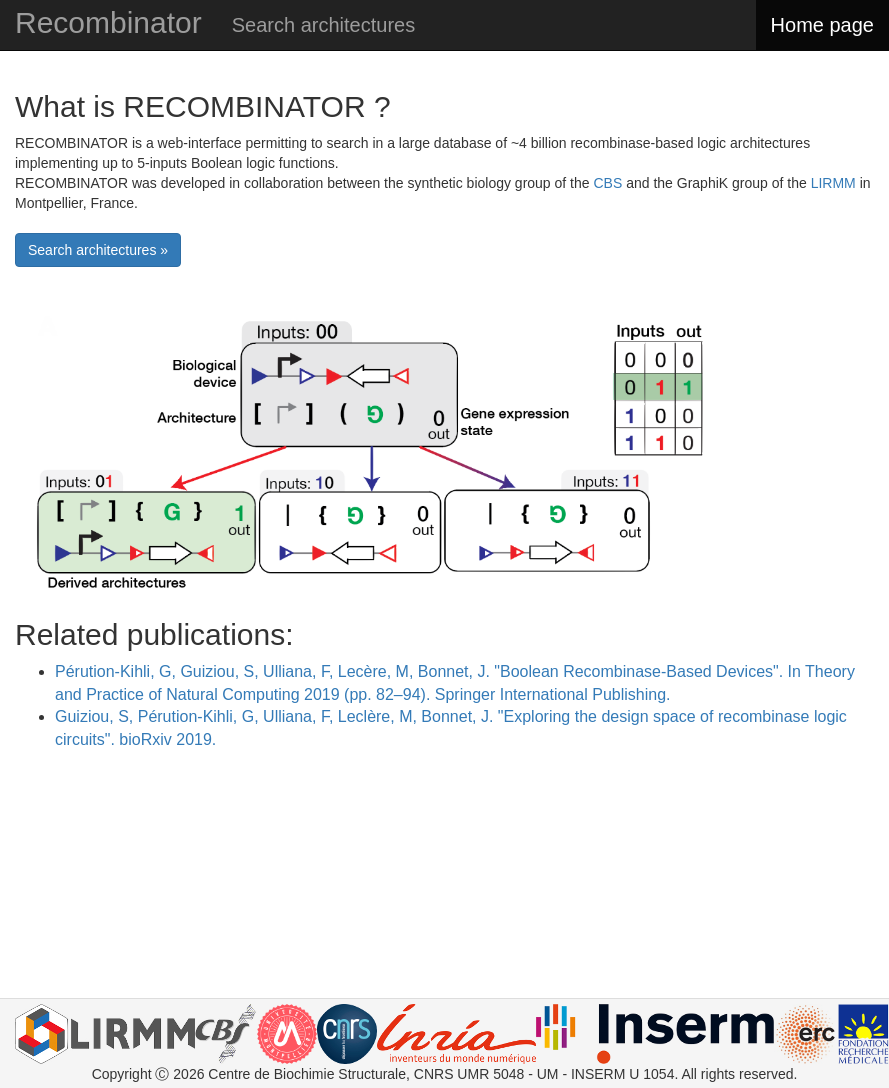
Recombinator (108, 22)
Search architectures (323, 25)
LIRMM (833, 183)
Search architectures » (98, 250)
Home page (822, 25)
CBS (607, 183)
